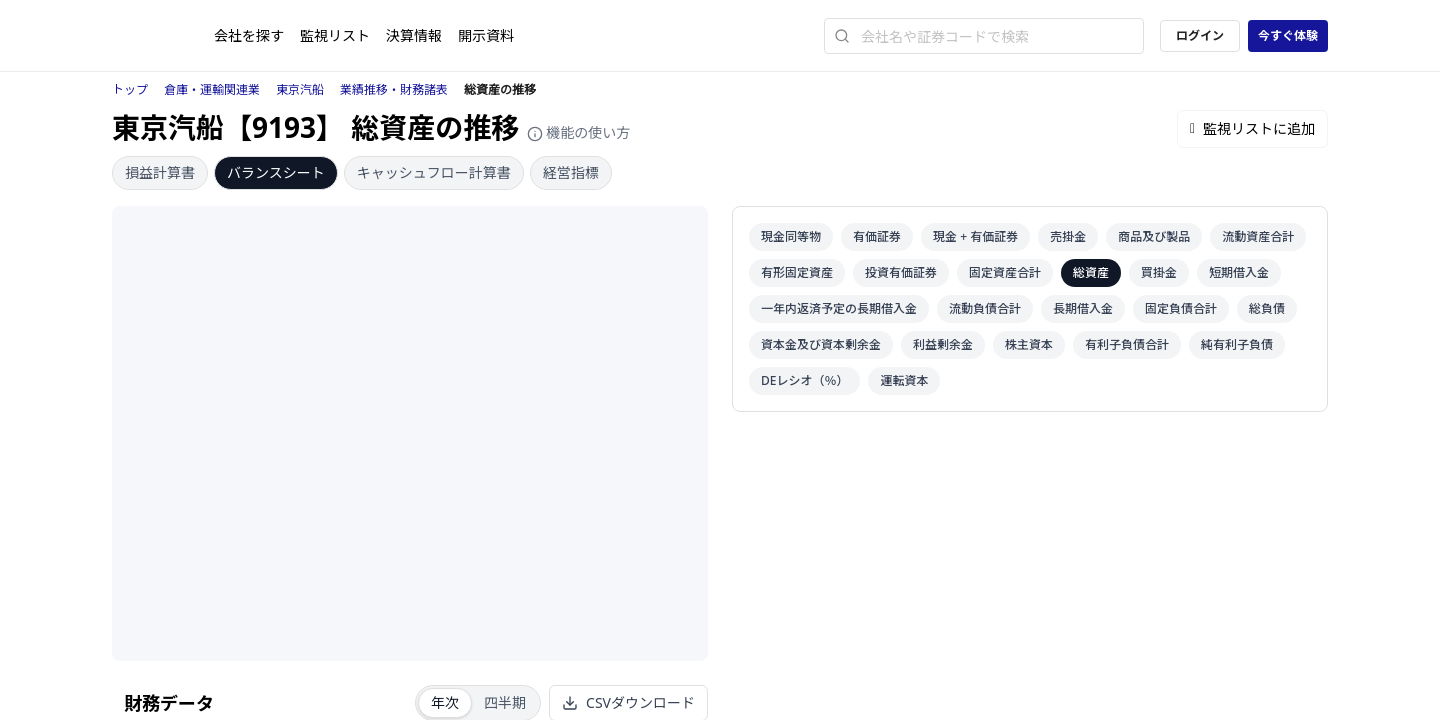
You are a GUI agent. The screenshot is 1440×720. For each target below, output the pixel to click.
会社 (249, 35)
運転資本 (904, 380)
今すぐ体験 (1288, 35)
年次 (445, 702)
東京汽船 (300, 89)
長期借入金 (1083, 308)
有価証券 (877, 236)
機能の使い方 (579, 132)
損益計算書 (160, 172)
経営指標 (571, 172)
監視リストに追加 (1252, 128)
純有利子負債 (1237, 344)
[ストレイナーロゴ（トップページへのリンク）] (163, 36)
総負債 (1267, 308)
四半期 (505, 702)
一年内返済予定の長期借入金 (839, 308)
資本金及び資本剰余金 (821, 344)
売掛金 (1068, 236)
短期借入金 (1239, 272)
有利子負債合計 (1127, 344)
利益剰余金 (943, 344)
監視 (335, 35)
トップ (130, 89)
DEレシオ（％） (804, 380)
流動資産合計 (1258, 236)
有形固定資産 (797, 272)
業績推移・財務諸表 (394, 89)
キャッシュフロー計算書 (434, 172)
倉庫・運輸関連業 (212, 89)
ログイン (1200, 35)
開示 (486, 35)
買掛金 (1159, 272)
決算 (414, 35)
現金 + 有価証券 (975, 236)
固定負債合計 (1181, 308)
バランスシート (276, 172)
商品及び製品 (1154, 236)
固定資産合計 (1005, 272)
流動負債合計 (985, 308)
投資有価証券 (901, 272)
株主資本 (1029, 344)
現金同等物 (791, 236)
